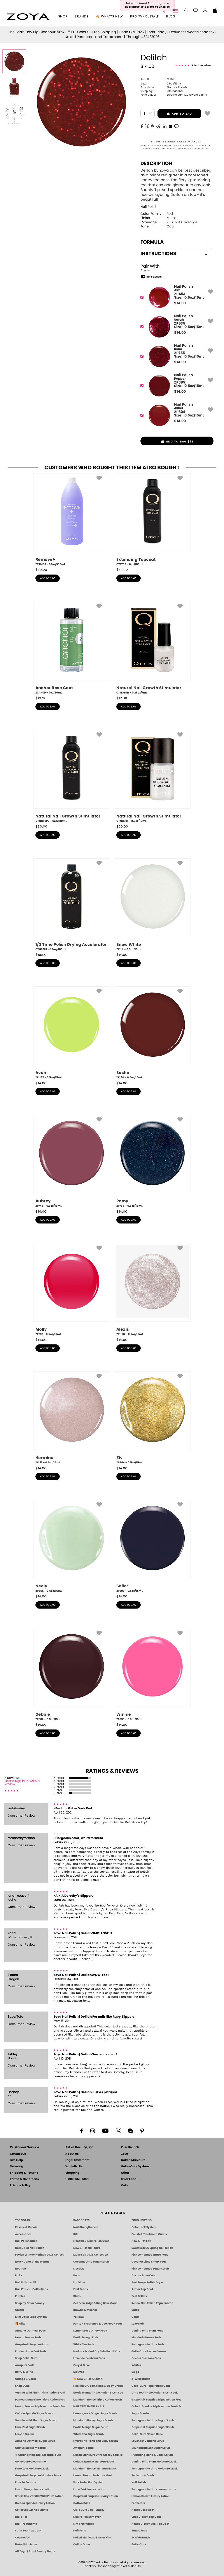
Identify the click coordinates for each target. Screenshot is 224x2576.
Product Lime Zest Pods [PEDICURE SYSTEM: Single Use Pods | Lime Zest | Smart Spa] (30, 2351)
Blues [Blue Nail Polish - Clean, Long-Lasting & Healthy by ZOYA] (77, 2296)
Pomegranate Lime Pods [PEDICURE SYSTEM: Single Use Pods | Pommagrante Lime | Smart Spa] (147, 2344)
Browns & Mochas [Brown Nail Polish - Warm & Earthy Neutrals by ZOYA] (85, 2310)
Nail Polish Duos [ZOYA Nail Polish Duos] (26, 2241)
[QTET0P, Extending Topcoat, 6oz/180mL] (152, 519)
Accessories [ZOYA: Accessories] (23, 2234)
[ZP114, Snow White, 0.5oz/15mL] (152, 904)
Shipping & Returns (24, 2173)
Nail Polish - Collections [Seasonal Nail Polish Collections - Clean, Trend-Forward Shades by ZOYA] (31, 2289)
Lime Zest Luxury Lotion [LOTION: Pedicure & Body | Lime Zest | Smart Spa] (89, 2489)
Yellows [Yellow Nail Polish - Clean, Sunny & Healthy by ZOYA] (78, 2317)
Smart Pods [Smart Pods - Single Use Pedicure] (139, 2530)
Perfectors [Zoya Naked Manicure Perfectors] (138, 2503)
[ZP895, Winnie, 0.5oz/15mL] (152, 1674)
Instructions (173, 253)
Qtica (125, 2173)
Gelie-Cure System (135, 2166)
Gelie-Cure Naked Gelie (147, 2434)
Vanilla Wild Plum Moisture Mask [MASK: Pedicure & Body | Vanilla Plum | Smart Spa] (154, 2461)
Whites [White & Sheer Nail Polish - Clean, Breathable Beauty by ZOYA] (136, 2365)
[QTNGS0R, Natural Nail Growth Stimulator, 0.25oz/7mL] (152, 648)
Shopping (72, 2173)
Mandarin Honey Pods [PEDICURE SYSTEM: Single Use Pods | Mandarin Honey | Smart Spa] (146, 2337)
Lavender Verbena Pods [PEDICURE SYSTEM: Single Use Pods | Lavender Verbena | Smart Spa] (89, 2358)
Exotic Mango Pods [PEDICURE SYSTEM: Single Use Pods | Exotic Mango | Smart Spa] (86, 2337)
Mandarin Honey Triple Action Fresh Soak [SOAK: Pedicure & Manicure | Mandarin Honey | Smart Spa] (98, 2399)
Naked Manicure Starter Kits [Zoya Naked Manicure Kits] (92, 2537)
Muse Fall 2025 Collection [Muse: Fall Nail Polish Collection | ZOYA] (90, 2254)
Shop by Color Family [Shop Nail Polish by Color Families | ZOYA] (29, 2303)
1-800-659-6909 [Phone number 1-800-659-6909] (77, 2179)
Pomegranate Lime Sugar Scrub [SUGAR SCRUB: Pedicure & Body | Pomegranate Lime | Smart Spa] (152, 2420)
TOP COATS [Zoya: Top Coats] (22, 2220)
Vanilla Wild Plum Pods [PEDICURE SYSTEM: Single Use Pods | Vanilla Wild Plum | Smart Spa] (147, 2330)
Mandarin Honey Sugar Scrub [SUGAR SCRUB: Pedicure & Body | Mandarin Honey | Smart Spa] (93, 2420)
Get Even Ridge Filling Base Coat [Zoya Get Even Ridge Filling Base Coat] (95, 2303)
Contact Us (18, 2154)
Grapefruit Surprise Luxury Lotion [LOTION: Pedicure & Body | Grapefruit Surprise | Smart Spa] (95, 2496)
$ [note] (180, 303)
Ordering (16, 2166)
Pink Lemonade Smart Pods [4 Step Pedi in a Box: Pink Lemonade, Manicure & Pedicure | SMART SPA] (149, 2254)
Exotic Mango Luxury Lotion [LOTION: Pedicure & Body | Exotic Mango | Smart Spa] (33, 2489)
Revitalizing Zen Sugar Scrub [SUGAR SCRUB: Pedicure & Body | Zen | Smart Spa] (150, 2448)
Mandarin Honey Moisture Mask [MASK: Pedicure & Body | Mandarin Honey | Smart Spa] (94, 2468)
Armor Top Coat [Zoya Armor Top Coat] (142, 2289)
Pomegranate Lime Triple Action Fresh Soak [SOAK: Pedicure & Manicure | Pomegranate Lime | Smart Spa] (40, 2399)
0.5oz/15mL (160, 83)
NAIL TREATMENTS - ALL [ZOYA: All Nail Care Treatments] (88, 2406)
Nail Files (21, 2517)
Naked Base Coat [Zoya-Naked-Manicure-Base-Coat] (142, 2510)
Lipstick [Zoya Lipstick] (78, 2268)
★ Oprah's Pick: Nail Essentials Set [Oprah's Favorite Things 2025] (38, 2455)
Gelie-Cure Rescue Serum (148, 2351)
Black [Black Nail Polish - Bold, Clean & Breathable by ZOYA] (135, 2310)
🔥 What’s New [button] (109, 16)
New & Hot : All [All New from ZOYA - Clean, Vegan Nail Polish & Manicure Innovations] (141, 2241)
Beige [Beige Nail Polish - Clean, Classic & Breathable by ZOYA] (135, 2372)
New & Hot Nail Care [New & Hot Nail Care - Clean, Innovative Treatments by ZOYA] (86, 2248)
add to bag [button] (175, 114)
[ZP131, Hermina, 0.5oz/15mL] (71, 1417)
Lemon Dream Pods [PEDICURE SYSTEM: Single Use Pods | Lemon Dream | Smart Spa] (28, 2337)
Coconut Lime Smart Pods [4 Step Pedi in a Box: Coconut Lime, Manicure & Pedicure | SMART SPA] (148, 2261)
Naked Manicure (133, 2160)
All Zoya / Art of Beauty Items (35, 2551)
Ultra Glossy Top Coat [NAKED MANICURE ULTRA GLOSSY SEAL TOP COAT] (146, 2517)
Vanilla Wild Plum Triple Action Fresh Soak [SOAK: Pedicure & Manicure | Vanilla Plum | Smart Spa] (40, 2392)
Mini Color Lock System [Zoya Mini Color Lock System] (31, 2317)
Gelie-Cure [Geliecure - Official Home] (138, 2544)
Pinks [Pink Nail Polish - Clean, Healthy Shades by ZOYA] (18, 2275)
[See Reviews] (193, 66)
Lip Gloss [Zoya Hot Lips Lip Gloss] (79, 2282)
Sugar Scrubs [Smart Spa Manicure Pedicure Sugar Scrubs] (140, 2413)
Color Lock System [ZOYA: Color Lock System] (144, 2227)
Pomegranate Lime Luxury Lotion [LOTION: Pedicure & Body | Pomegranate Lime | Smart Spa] (153, 2489)
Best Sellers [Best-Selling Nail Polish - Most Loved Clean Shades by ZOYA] (139, 2296)
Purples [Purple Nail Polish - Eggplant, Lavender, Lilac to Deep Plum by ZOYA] (20, 2296)
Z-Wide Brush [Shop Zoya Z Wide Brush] (140, 2379)
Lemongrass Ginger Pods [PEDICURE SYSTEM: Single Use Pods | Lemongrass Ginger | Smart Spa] (90, 2330)
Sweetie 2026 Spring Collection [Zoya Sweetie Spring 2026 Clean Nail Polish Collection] (152, 2248)
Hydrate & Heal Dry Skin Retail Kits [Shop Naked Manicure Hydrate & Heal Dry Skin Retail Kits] (96, 2351)
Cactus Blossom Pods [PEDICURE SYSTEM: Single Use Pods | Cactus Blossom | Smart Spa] (146, 2358)
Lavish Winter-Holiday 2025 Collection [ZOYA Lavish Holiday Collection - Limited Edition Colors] (40, 2254)
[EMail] (170, 126)
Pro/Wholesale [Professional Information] (144, 16)
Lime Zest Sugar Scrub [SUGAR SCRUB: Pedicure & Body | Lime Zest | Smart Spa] (30, 2427)
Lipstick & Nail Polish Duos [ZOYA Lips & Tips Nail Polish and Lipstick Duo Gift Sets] (91, 2241)
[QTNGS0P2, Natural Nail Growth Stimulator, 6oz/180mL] (71, 776)
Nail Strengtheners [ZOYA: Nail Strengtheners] (85, 2227)
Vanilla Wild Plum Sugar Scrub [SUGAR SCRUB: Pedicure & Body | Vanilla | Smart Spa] (35, 2420)
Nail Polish (149, 206)
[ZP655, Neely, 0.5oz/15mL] (71, 1546)
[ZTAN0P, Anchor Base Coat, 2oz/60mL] (71, 648)
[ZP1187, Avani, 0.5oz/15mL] (71, 1032)
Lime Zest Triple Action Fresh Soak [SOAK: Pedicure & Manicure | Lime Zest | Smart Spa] (154, 2392)
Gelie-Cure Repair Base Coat (150, 2386)
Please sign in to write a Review (22, 1782)
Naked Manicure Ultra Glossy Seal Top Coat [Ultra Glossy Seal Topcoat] (98, 2455)
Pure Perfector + (25, 2482)
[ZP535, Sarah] (175, 326)
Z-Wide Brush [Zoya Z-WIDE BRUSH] (140, 2537)
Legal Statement (77, 2160)
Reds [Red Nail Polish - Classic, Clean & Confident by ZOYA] (76, 2275)
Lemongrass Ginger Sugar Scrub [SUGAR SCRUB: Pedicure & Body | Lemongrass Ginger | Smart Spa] (95, 2413)
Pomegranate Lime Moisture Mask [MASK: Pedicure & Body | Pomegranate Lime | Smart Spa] (154, 2468)
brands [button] (81, 16)
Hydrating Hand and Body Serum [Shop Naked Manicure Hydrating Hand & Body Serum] (95, 2441)
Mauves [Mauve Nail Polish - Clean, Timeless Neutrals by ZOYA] (78, 2372)
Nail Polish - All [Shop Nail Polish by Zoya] (25, 2282)
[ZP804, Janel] (175, 415)
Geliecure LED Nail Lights (31, 2510)
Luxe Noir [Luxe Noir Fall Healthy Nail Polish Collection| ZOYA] (137, 2323)
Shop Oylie (22, 2386)
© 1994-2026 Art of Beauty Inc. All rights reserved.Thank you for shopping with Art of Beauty (112, 2564)
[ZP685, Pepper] (175, 385)
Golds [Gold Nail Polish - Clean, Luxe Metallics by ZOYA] (135, 2317)
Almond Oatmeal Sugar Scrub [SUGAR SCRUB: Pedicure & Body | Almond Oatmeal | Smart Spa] (35, 2441)
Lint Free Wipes (83, 2524)
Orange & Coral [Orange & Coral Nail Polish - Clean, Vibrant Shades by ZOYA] (25, 2379)
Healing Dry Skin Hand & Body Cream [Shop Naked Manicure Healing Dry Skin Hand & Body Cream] (98, 2386)
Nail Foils (79, 2530)
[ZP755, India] (175, 356)
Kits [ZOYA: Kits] (76, 2234)
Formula (173, 242)
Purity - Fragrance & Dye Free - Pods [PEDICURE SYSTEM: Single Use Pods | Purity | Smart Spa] (97, 2323)
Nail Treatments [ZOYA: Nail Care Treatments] (26, 2524)
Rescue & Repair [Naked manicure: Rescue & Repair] (26, 2227)
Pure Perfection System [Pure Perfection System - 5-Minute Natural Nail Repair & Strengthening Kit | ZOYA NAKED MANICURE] (88, 2482)
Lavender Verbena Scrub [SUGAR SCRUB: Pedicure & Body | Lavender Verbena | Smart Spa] (147, 2441)
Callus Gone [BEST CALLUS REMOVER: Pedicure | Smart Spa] (81, 2544)
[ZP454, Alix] (175, 297)
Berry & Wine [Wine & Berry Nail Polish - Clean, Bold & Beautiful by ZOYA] (24, 2372)
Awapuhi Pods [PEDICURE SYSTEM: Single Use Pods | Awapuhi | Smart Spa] (24, 2365)
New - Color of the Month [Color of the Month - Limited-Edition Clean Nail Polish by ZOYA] (32, 2261)
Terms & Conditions (24, 2179)
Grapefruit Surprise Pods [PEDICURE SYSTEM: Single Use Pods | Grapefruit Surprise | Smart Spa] (31, 2344)
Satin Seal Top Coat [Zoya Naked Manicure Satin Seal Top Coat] (28, 2530)
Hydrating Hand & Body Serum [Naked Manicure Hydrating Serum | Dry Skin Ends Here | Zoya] (152, 2455)
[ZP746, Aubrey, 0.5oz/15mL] (71, 1161)
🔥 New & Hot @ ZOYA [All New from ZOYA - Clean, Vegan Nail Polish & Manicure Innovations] (88, 2379)
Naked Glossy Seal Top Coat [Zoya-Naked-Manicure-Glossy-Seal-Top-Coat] (150, 2524)
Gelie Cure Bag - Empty (89, 2510)
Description (156, 163)
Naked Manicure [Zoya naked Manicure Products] (26, 2544)
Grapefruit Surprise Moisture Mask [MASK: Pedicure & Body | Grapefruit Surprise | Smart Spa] (38, 2475)
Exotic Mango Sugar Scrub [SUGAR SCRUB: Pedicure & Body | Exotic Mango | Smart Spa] (90, 2427)
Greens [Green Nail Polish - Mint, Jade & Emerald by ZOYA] (19, 2310)
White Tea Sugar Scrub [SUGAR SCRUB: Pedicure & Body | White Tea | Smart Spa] (88, 2434)
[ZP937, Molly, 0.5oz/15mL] (71, 1289)
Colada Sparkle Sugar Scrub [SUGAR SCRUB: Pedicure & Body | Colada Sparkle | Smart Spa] (33, 2413)
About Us (72, 2154)
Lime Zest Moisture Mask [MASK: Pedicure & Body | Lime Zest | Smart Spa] (32, 2468)
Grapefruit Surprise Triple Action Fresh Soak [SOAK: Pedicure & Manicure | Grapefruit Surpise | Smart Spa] (156, 2399)
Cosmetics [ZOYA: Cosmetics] (22, 2537)
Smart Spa (128, 2179)
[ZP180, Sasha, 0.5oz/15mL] (152, 1032)
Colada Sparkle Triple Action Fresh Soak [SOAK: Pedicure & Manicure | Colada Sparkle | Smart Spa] (156, 2406)
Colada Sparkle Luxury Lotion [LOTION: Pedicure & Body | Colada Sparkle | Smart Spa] (35, 2503)
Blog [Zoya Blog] (170, 16)
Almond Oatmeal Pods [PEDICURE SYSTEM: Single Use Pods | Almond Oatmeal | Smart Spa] (30, 2330)
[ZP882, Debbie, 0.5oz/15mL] (71, 1674)
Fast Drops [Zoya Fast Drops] (80, 2289)
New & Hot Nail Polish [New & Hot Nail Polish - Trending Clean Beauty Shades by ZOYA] (29, 2248)
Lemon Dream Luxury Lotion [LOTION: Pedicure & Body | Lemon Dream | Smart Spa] (150, 2496)
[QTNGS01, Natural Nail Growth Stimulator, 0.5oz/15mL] (152, 776)
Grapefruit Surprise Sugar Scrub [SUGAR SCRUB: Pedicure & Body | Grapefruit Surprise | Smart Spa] (152, 2427)
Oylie (124, 2185)
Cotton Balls (81, 2503)
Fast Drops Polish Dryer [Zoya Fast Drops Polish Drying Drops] (147, 2282)
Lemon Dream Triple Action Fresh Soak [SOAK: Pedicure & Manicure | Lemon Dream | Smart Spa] (40, 2406)
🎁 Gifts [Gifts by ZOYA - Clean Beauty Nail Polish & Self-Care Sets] (20, 2323)
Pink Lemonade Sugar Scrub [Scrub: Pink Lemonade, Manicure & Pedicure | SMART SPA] (150, 2268)
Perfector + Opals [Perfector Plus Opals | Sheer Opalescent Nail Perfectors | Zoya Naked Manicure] (142, 2475)
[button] (28, 16)
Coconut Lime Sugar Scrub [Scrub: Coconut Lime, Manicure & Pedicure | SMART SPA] (91, 2261)
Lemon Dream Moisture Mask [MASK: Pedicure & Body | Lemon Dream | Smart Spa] (93, 2475)
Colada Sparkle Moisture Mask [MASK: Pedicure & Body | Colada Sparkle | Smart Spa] (93, 2461)
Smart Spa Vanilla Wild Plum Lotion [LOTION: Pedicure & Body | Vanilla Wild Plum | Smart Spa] (39, 2496)
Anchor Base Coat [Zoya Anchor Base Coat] (143, 2275)
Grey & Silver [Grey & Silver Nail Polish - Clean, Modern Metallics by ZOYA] (82, 2365)
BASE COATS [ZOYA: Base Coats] (81, 2220)
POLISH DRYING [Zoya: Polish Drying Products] (141, 2220)
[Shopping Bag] (214, 11)
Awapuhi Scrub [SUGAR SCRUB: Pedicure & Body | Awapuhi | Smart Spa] (83, 2448)
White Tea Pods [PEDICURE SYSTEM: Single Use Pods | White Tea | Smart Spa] (83, 2344)
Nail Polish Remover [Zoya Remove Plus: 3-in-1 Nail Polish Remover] (87, 2517)
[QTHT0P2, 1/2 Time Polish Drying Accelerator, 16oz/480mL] (71, 904)
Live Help (16, 2160)
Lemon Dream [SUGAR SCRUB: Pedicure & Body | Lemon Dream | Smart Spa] (24, 2434)
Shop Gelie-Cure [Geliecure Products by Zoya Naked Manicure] (26, 2358)
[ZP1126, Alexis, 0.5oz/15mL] (152, 1289)
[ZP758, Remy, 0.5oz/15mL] (152, 1161)
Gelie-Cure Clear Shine (30, 2461)
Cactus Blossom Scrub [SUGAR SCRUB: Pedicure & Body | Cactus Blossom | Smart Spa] (30, 2448)
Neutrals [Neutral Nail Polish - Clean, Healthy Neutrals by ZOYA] (21, 2268)
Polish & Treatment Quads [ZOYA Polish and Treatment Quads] (149, 2234)
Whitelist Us (74, 2166)
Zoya (124, 2154)
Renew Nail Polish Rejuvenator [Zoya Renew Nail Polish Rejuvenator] (152, 2303)
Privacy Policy (20, 2185)
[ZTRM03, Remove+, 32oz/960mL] (71, 519)
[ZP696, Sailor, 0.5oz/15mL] (152, 1546)
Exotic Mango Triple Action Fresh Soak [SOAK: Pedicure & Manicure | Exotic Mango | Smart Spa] (98, 2392)
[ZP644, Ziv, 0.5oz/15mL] (152, 1417)
